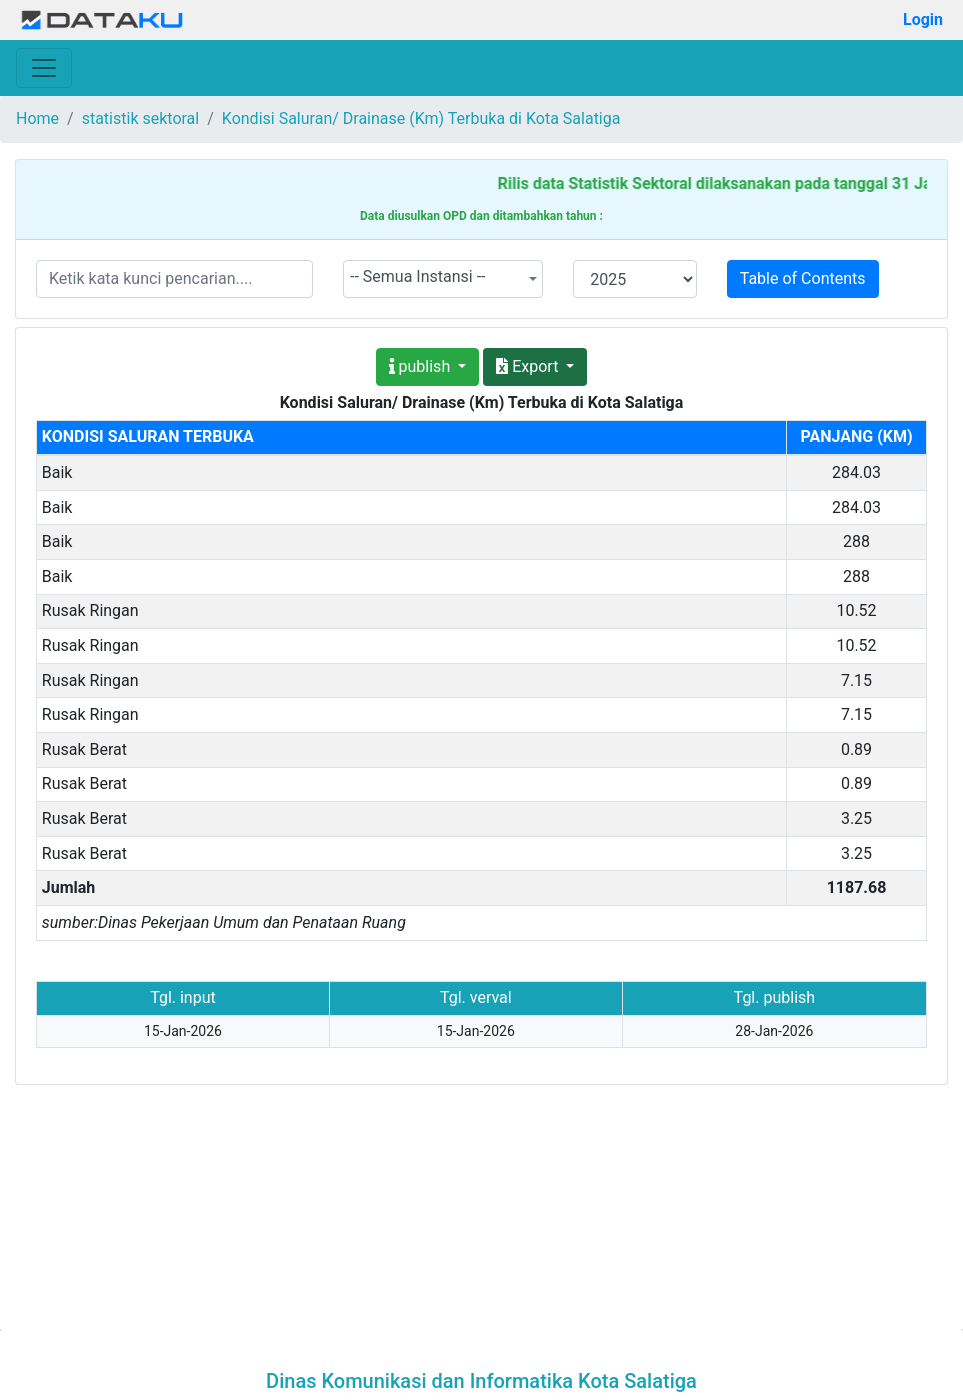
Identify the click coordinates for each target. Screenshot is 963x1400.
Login (923, 19)
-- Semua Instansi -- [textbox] (418, 276)
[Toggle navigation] (44, 68)
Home (37, 118)
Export (529, 366)
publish (422, 366)
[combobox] (443, 279)
